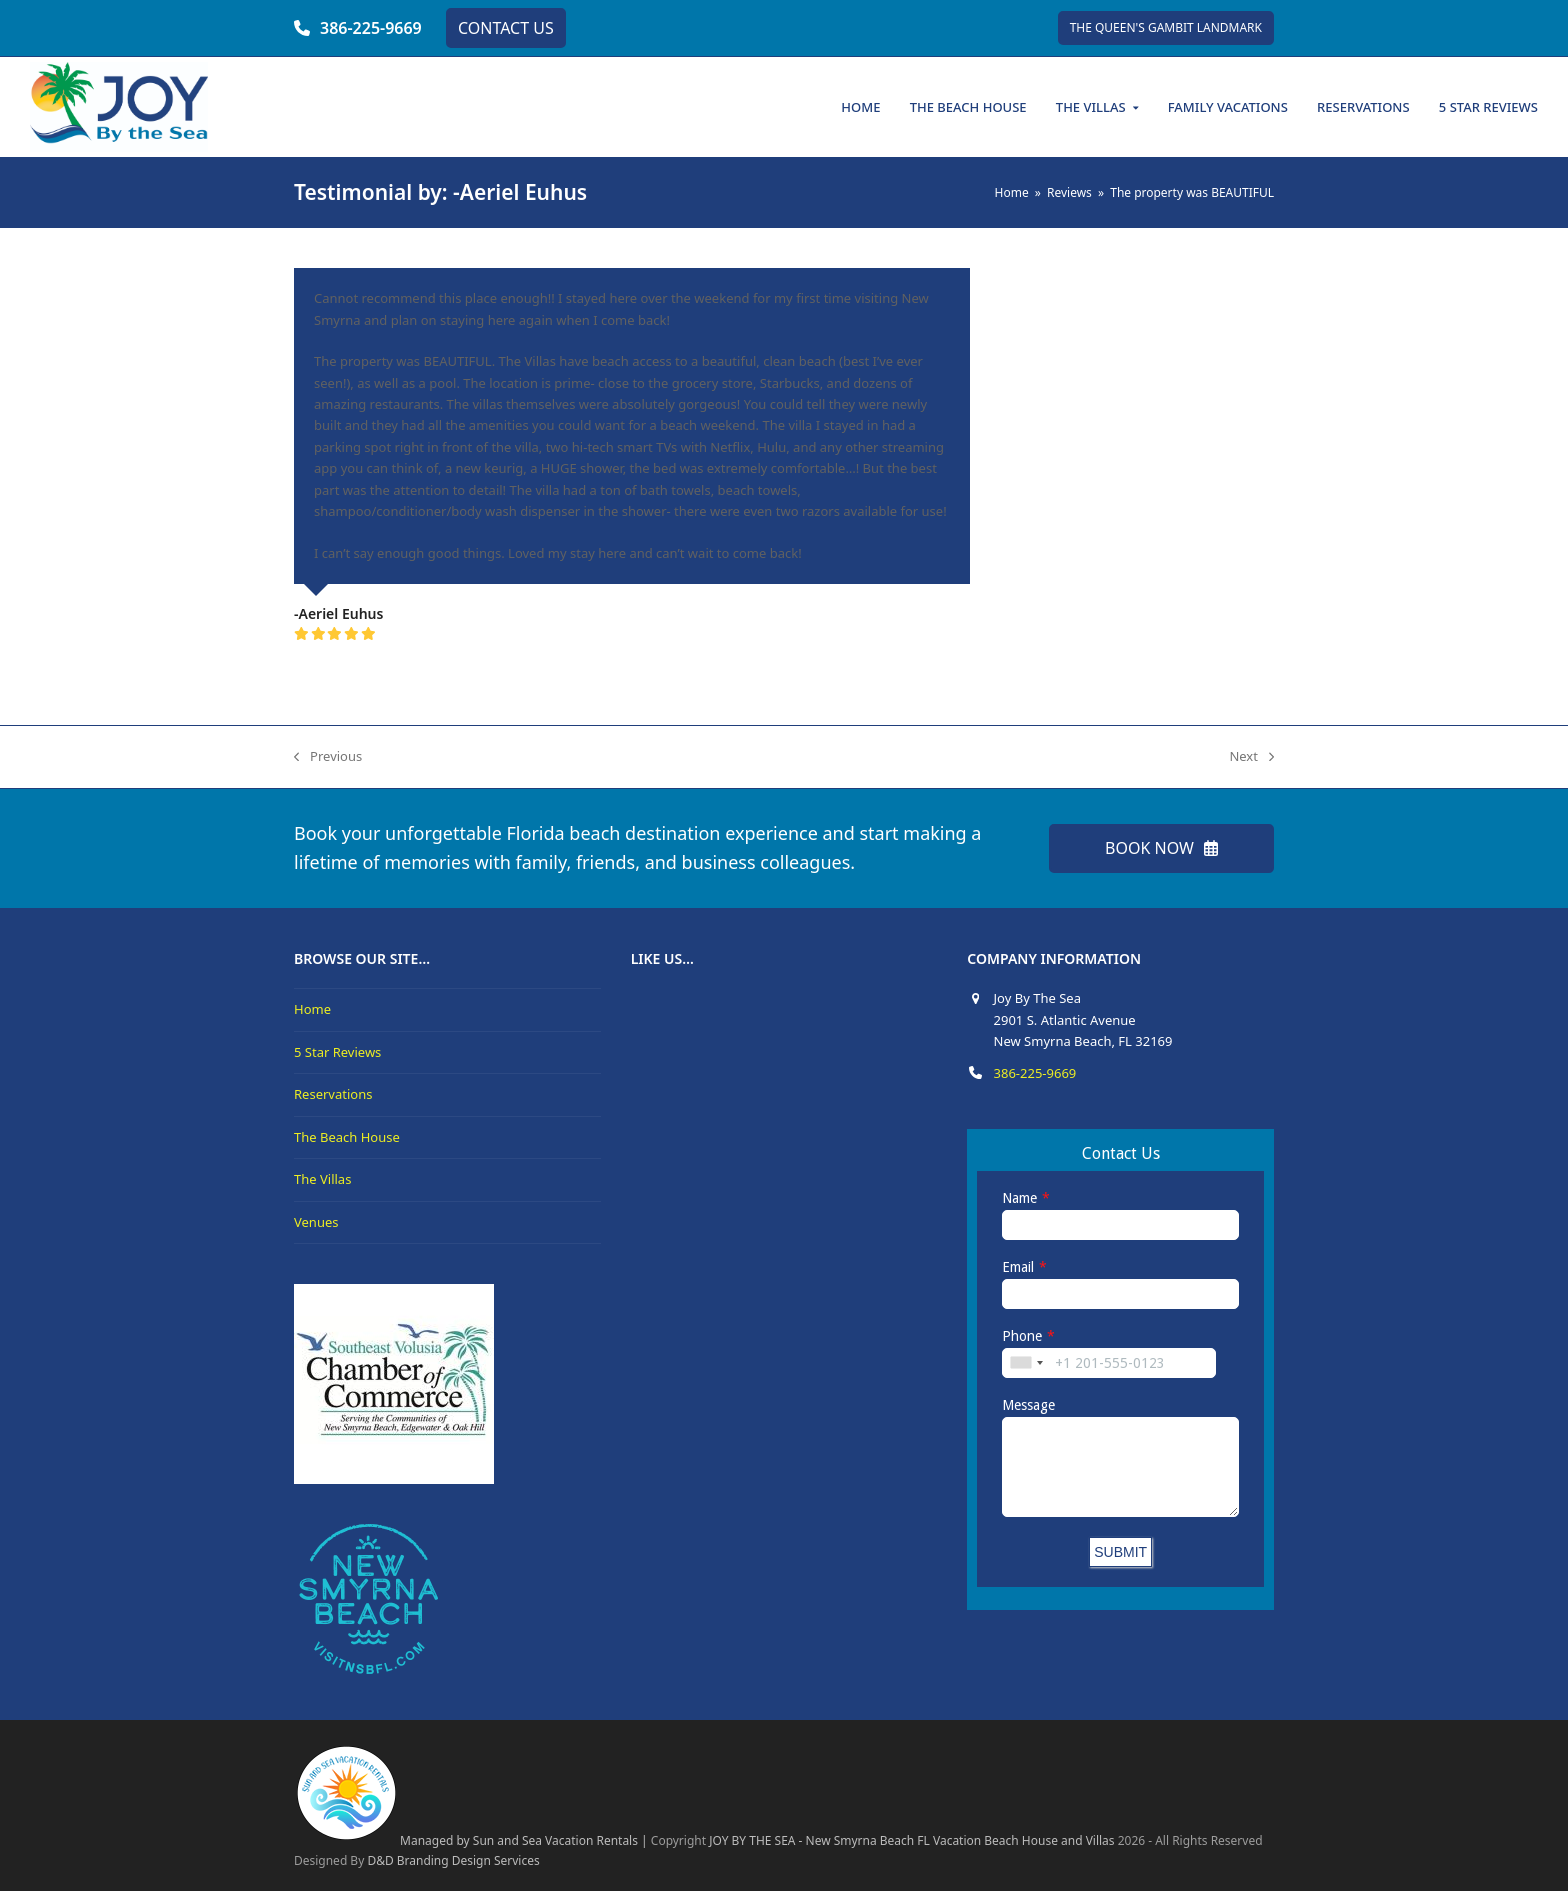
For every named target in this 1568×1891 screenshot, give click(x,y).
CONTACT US (506, 28)
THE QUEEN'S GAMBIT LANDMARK (1166, 27)
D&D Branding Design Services (453, 1860)
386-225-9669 (371, 28)
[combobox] (1026, 1363)
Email (1018, 1267)
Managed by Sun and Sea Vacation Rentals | (471, 1840)
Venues (316, 1222)
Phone (1022, 1336)
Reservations (333, 1094)
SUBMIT (1120, 1552)
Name (1019, 1198)
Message (1028, 1405)
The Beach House (347, 1137)
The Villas (322, 1179)
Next (1251, 757)
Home (312, 1009)
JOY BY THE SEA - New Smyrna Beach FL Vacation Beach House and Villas (911, 1840)
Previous (328, 757)
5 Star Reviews (337, 1052)
